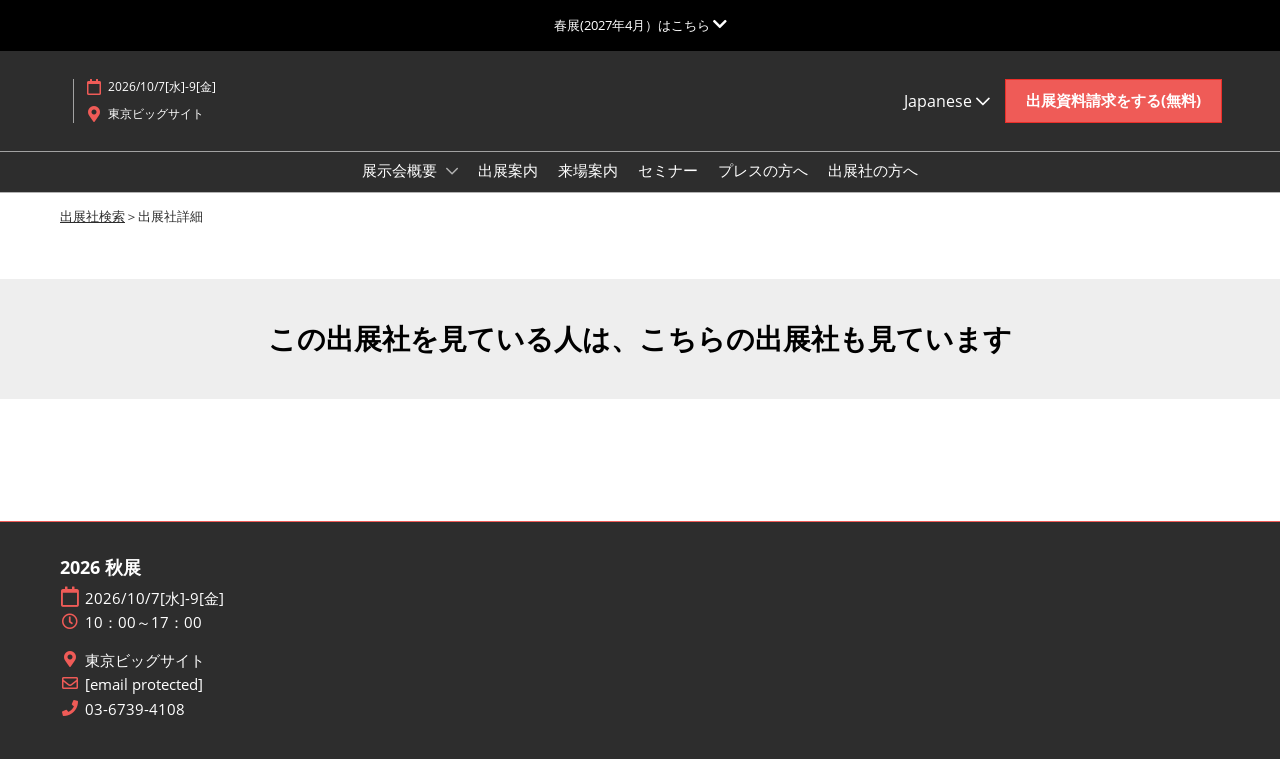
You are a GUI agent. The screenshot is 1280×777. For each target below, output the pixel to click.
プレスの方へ (763, 189)
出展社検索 (92, 234)
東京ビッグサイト (145, 678)
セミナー (668, 189)
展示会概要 (401, 189)
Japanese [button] (947, 120)
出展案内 (508, 189)
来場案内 (588, 189)
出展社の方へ (873, 189)
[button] (1113, 120)
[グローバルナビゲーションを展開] (640, 25)
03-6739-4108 (135, 727)
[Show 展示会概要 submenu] (452, 190)
